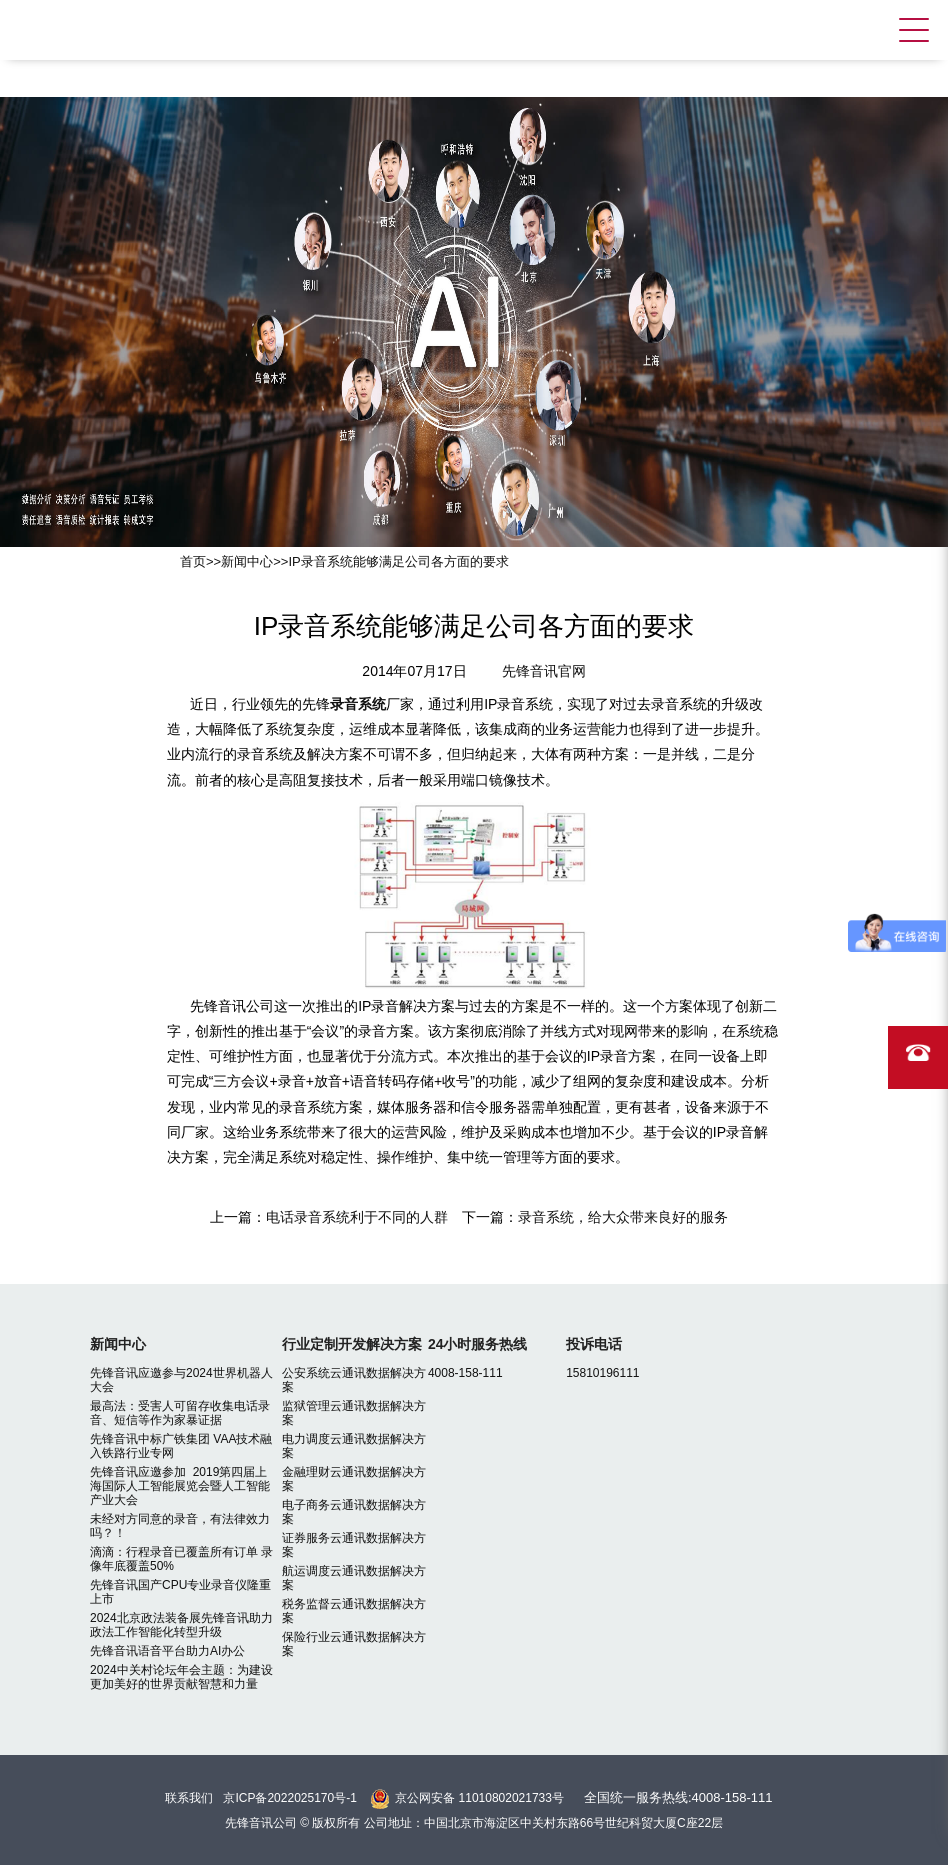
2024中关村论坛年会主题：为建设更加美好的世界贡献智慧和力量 (181, 1677)
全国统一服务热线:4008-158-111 (678, 1797)
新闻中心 (247, 561)
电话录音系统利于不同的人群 (357, 1217)
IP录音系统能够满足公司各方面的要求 (398, 561)
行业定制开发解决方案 (352, 1344)
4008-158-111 (465, 1373)
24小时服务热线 (478, 1344)
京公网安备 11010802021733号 (479, 1798)
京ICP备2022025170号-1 (289, 1798)
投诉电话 (594, 1344)
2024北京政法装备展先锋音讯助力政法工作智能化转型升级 (181, 1625)
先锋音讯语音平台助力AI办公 (167, 1651)
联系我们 (189, 1798)
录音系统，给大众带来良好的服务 (623, 1217)
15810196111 (602, 1373)
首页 (193, 561)
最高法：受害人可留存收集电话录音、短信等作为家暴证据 (180, 1413)
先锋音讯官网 (544, 671)
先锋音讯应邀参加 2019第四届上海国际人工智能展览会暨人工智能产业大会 (180, 1486)
